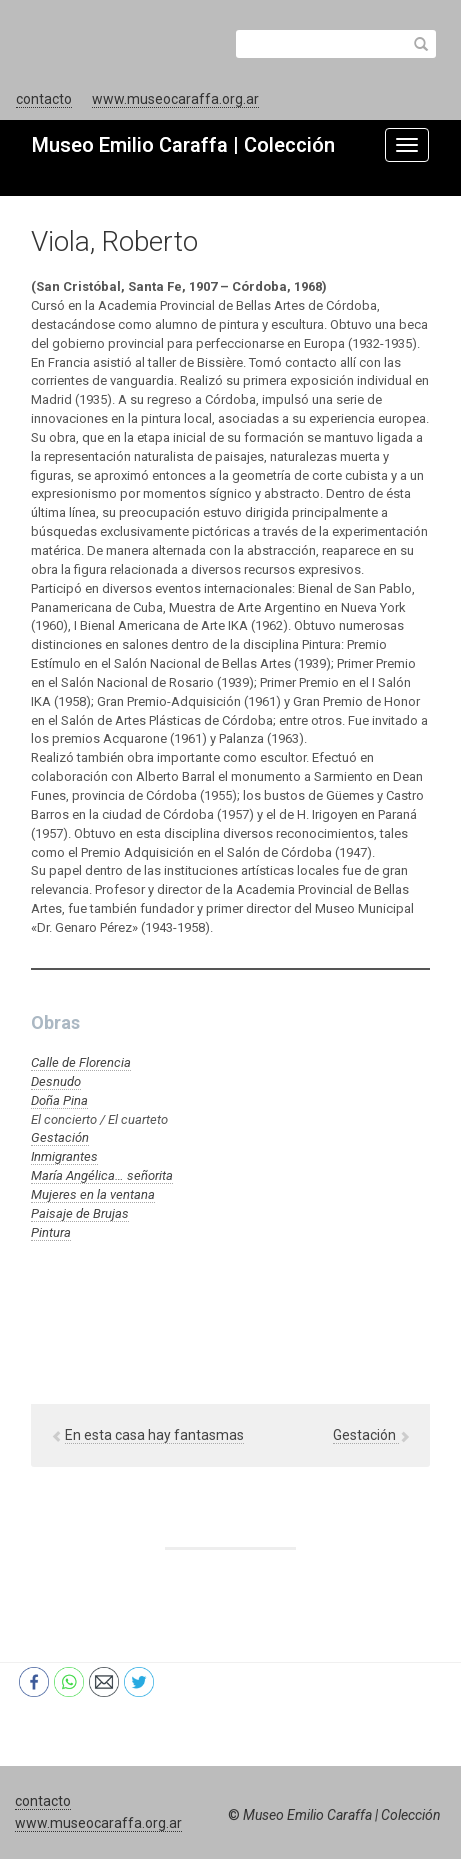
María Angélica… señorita (102, 1175)
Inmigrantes (64, 1156)
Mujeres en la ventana (93, 1194)
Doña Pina (59, 1100)
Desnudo (56, 1081)
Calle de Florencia (81, 1062)
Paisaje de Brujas (80, 1213)
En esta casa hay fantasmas (154, 1435)
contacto (44, 99)
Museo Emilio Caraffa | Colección (183, 145)
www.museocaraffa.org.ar (175, 99)
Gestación (60, 1137)
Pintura (51, 1232)
